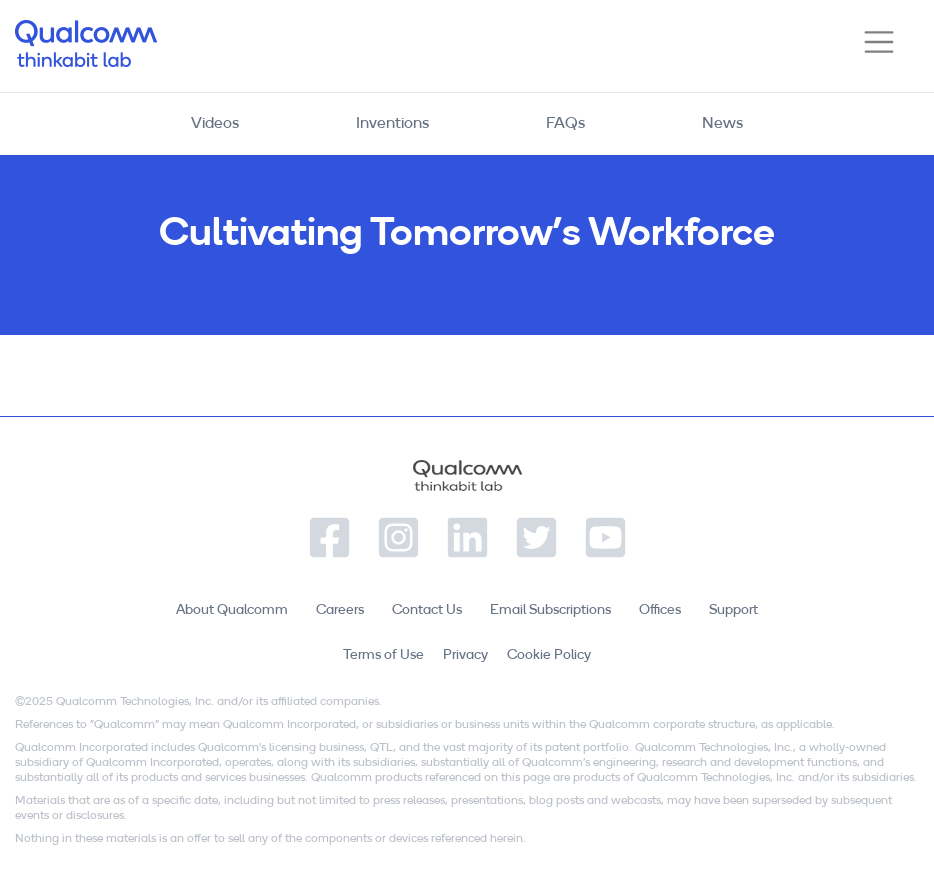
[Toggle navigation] (879, 42)
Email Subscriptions (550, 610)
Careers (340, 610)
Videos (215, 124)
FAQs (565, 124)
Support (733, 610)
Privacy (465, 655)
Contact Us (427, 610)
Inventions (392, 124)
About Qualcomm (232, 610)
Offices (660, 610)
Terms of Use (383, 655)
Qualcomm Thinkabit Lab (86, 43)
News (722, 124)
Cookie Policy (549, 655)
